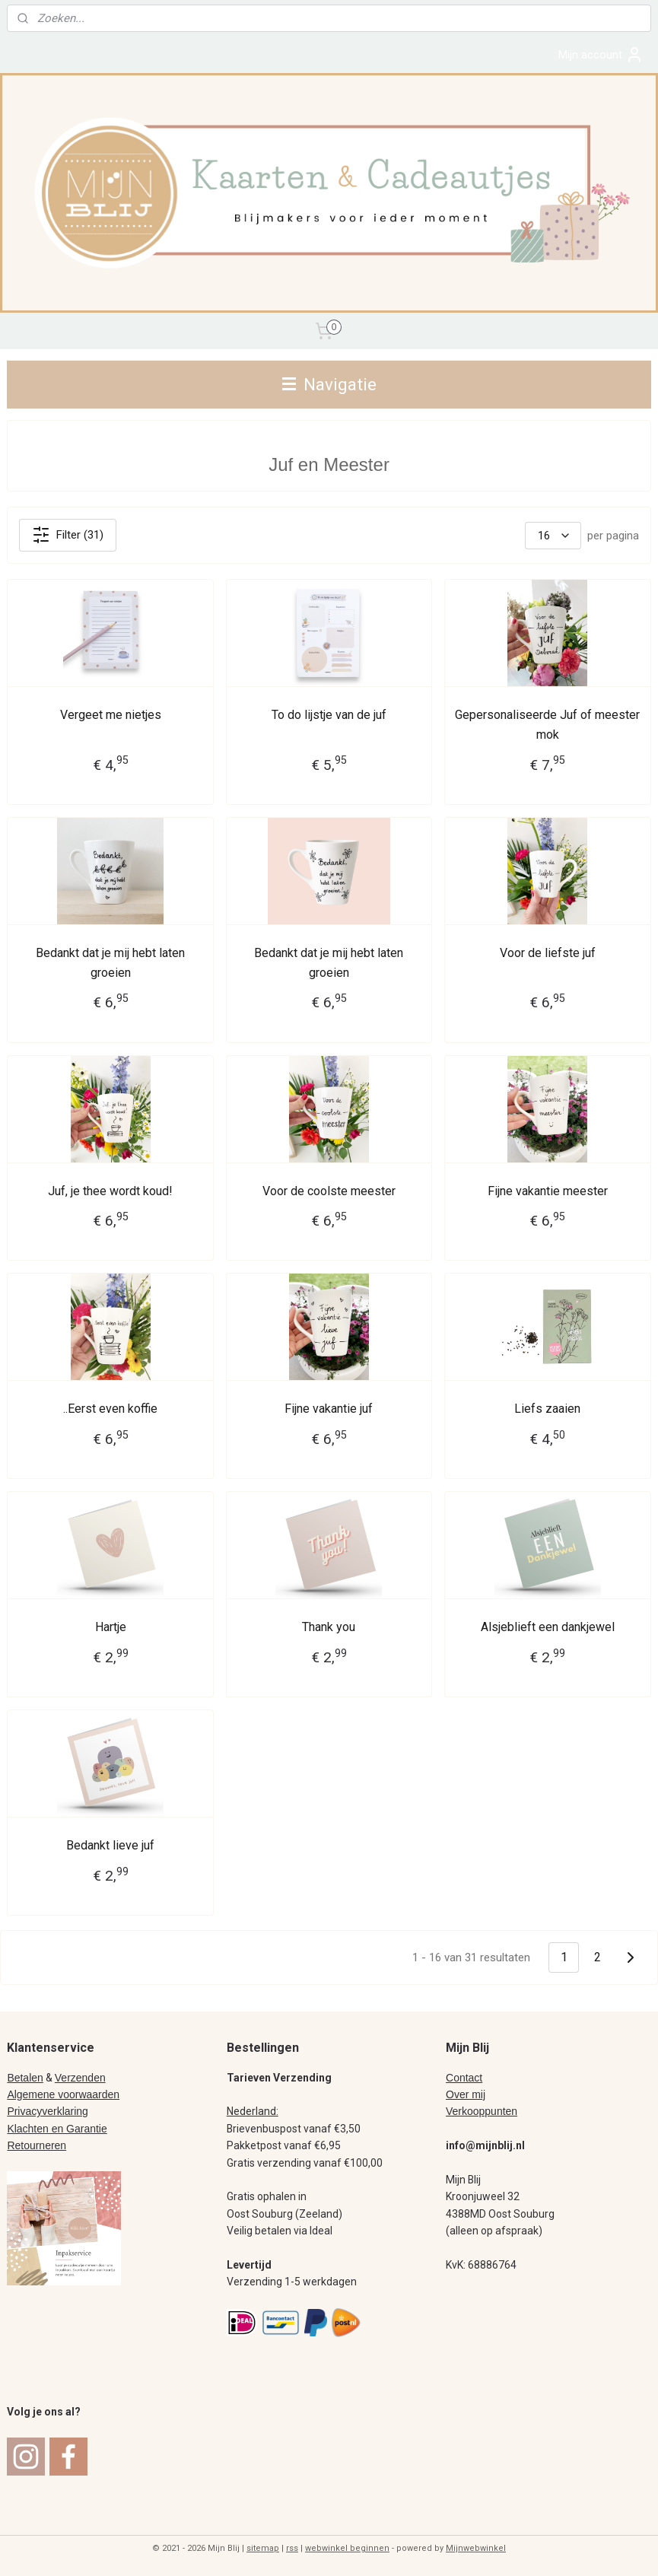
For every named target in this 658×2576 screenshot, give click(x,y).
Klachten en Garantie (56, 2129)
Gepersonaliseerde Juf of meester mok (547, 725)
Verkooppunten (481, 2111)
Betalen (25, 2078)
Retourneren (36, 2145)
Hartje (110, 1627)
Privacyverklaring (47, 2111)
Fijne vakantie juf (328, 1408)
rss (292, 2548)
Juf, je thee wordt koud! (110, 1190)
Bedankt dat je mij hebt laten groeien (110, 962)
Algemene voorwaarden (63, 2094)
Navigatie (329, 384)
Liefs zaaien (547, 1408)
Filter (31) (67, 535)
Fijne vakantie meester (548, 1190)
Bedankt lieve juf (110, 1845)
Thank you (328, 1627)
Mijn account (601, 55)
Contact (464, 2078)
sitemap (262, 2548)
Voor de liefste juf (548, 952)
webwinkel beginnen (347, 2548)
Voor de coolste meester (329, 1190)
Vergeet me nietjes (110, 715)
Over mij (465, 2094)
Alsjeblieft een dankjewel (548, 1627)
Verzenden (80, 2078)
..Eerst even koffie (110, 1408)
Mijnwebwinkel (476, 2548)
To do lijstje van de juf (329, 715)
